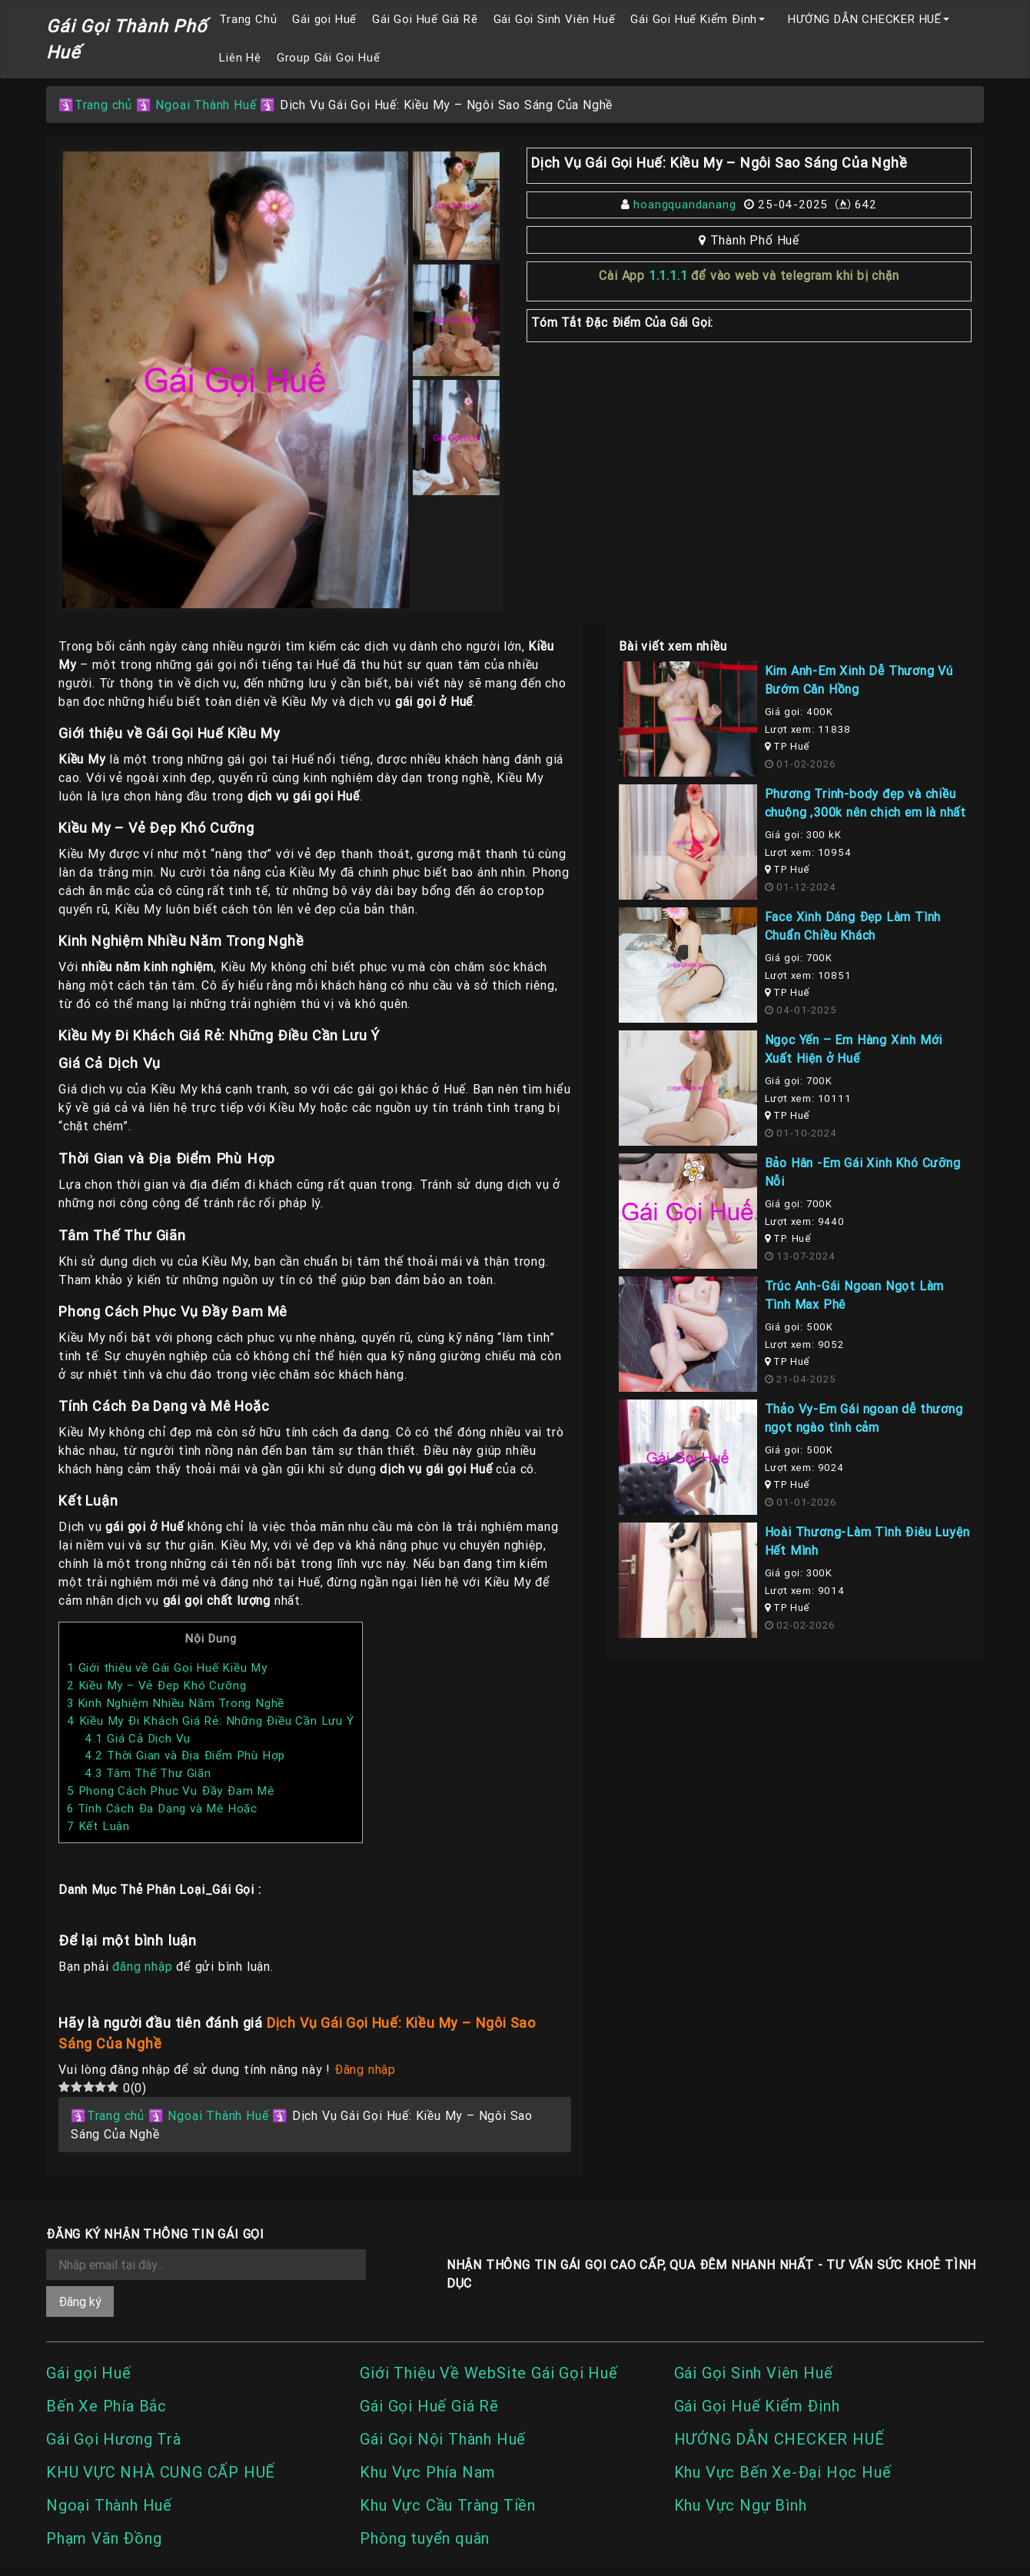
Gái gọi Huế (324, 19)
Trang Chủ (248, 19)
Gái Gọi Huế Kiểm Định (693, 19)
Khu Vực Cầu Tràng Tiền (448, 2504)
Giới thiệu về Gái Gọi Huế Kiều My (167, 1667)
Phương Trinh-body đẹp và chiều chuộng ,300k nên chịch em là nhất (865, 803)
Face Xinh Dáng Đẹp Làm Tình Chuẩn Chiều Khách (853, 926)
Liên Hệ (240, 57)
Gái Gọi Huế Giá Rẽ (424, 19)
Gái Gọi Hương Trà (113, 2438)
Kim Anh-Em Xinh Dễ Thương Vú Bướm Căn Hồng (859, 680)
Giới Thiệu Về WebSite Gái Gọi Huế (488, 2372)
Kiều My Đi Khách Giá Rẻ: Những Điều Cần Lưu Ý (210, 1720)
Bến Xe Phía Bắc (106, 2405)
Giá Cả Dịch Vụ (138, 1738)
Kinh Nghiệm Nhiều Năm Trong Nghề (175, 1703)
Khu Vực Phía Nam (428, 2471)
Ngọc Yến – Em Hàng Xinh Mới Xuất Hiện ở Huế (854, 1049)
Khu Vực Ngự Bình (740, 2504)
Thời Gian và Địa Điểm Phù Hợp (185, 1755)
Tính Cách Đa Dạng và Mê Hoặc (162, 1808)
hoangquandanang (684, 204)
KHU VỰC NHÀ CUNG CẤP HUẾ (160, 2471)
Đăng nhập (365, 2069)
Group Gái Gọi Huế (328, 57)
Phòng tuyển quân (425, 2538)
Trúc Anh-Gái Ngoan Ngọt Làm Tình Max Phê (855, 1295)
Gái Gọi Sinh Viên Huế (554, 19)
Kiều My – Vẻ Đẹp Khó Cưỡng (156, 1685)
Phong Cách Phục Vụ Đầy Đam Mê (170, 1790)
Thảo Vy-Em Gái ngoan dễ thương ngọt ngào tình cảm (864, 1418)
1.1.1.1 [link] (668, 275)
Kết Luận (98, 1826)
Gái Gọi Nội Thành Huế (443, 2438)
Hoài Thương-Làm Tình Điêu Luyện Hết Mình (867, 1541)
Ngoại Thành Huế (205, 104)
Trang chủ (103, 104)
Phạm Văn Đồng (103, 2538)
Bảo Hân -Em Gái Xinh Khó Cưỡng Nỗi (863, 1172)
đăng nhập (142, 1966)
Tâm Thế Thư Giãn (148, 1773)
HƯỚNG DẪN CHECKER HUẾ (865, 19)
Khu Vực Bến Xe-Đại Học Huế (783, 2471)
